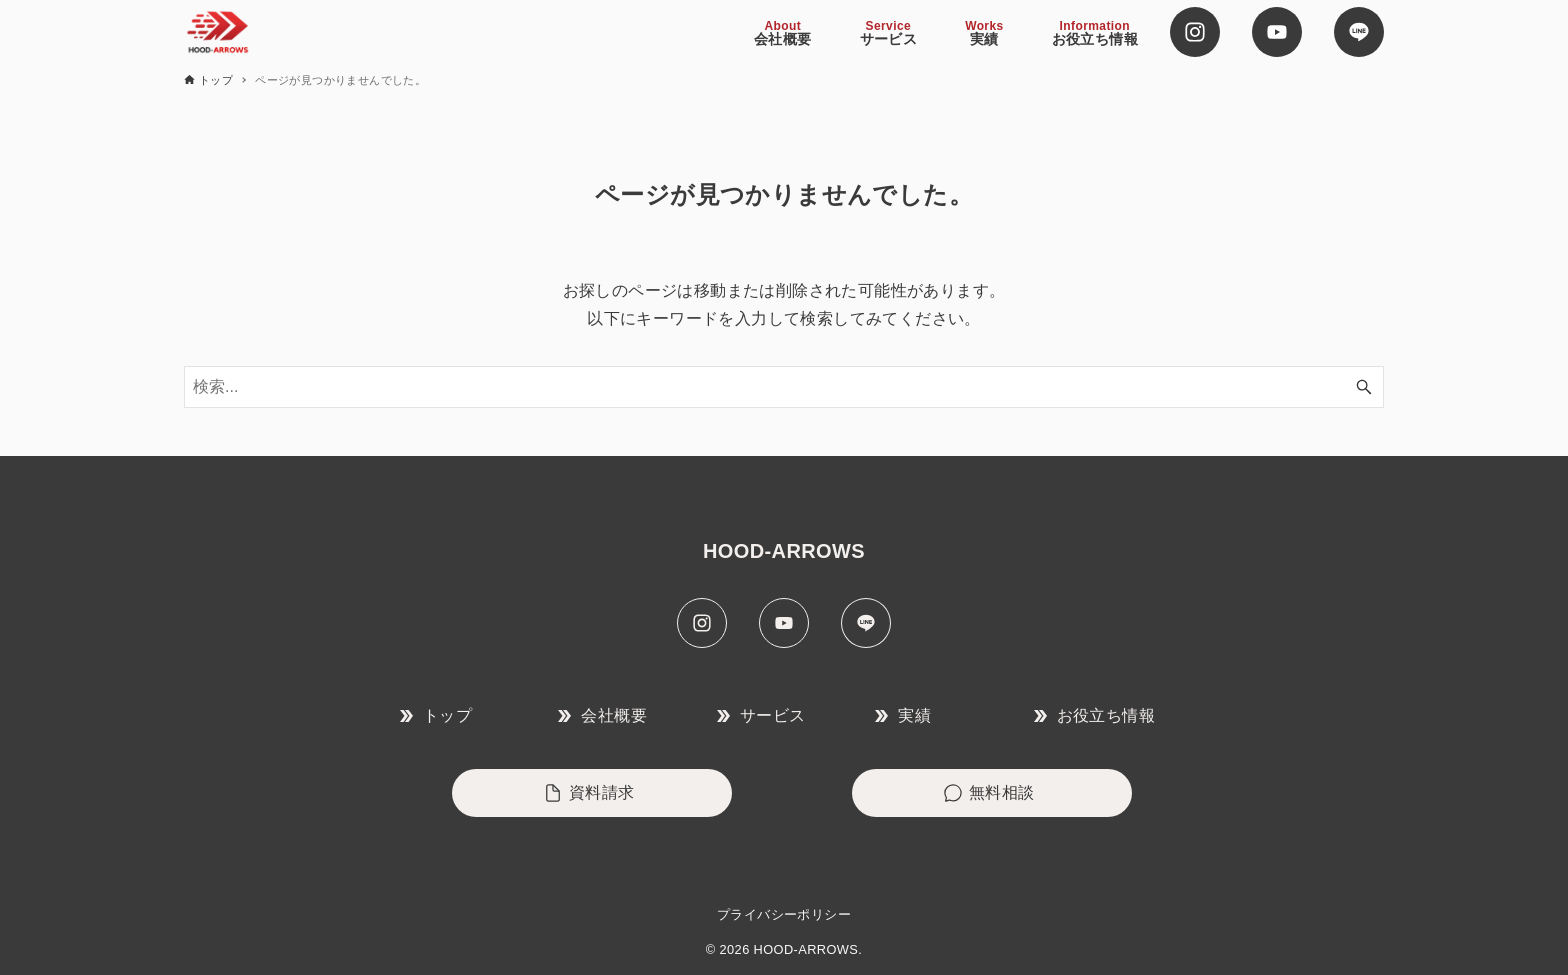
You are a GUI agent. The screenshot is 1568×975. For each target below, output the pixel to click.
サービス (761, 715)
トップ (436, 715)
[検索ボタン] (1364, 387)
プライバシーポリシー (784, 914)
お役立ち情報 (1094, 715)
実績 (903, 715)
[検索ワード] (784, 387)
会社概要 (602, 715)
